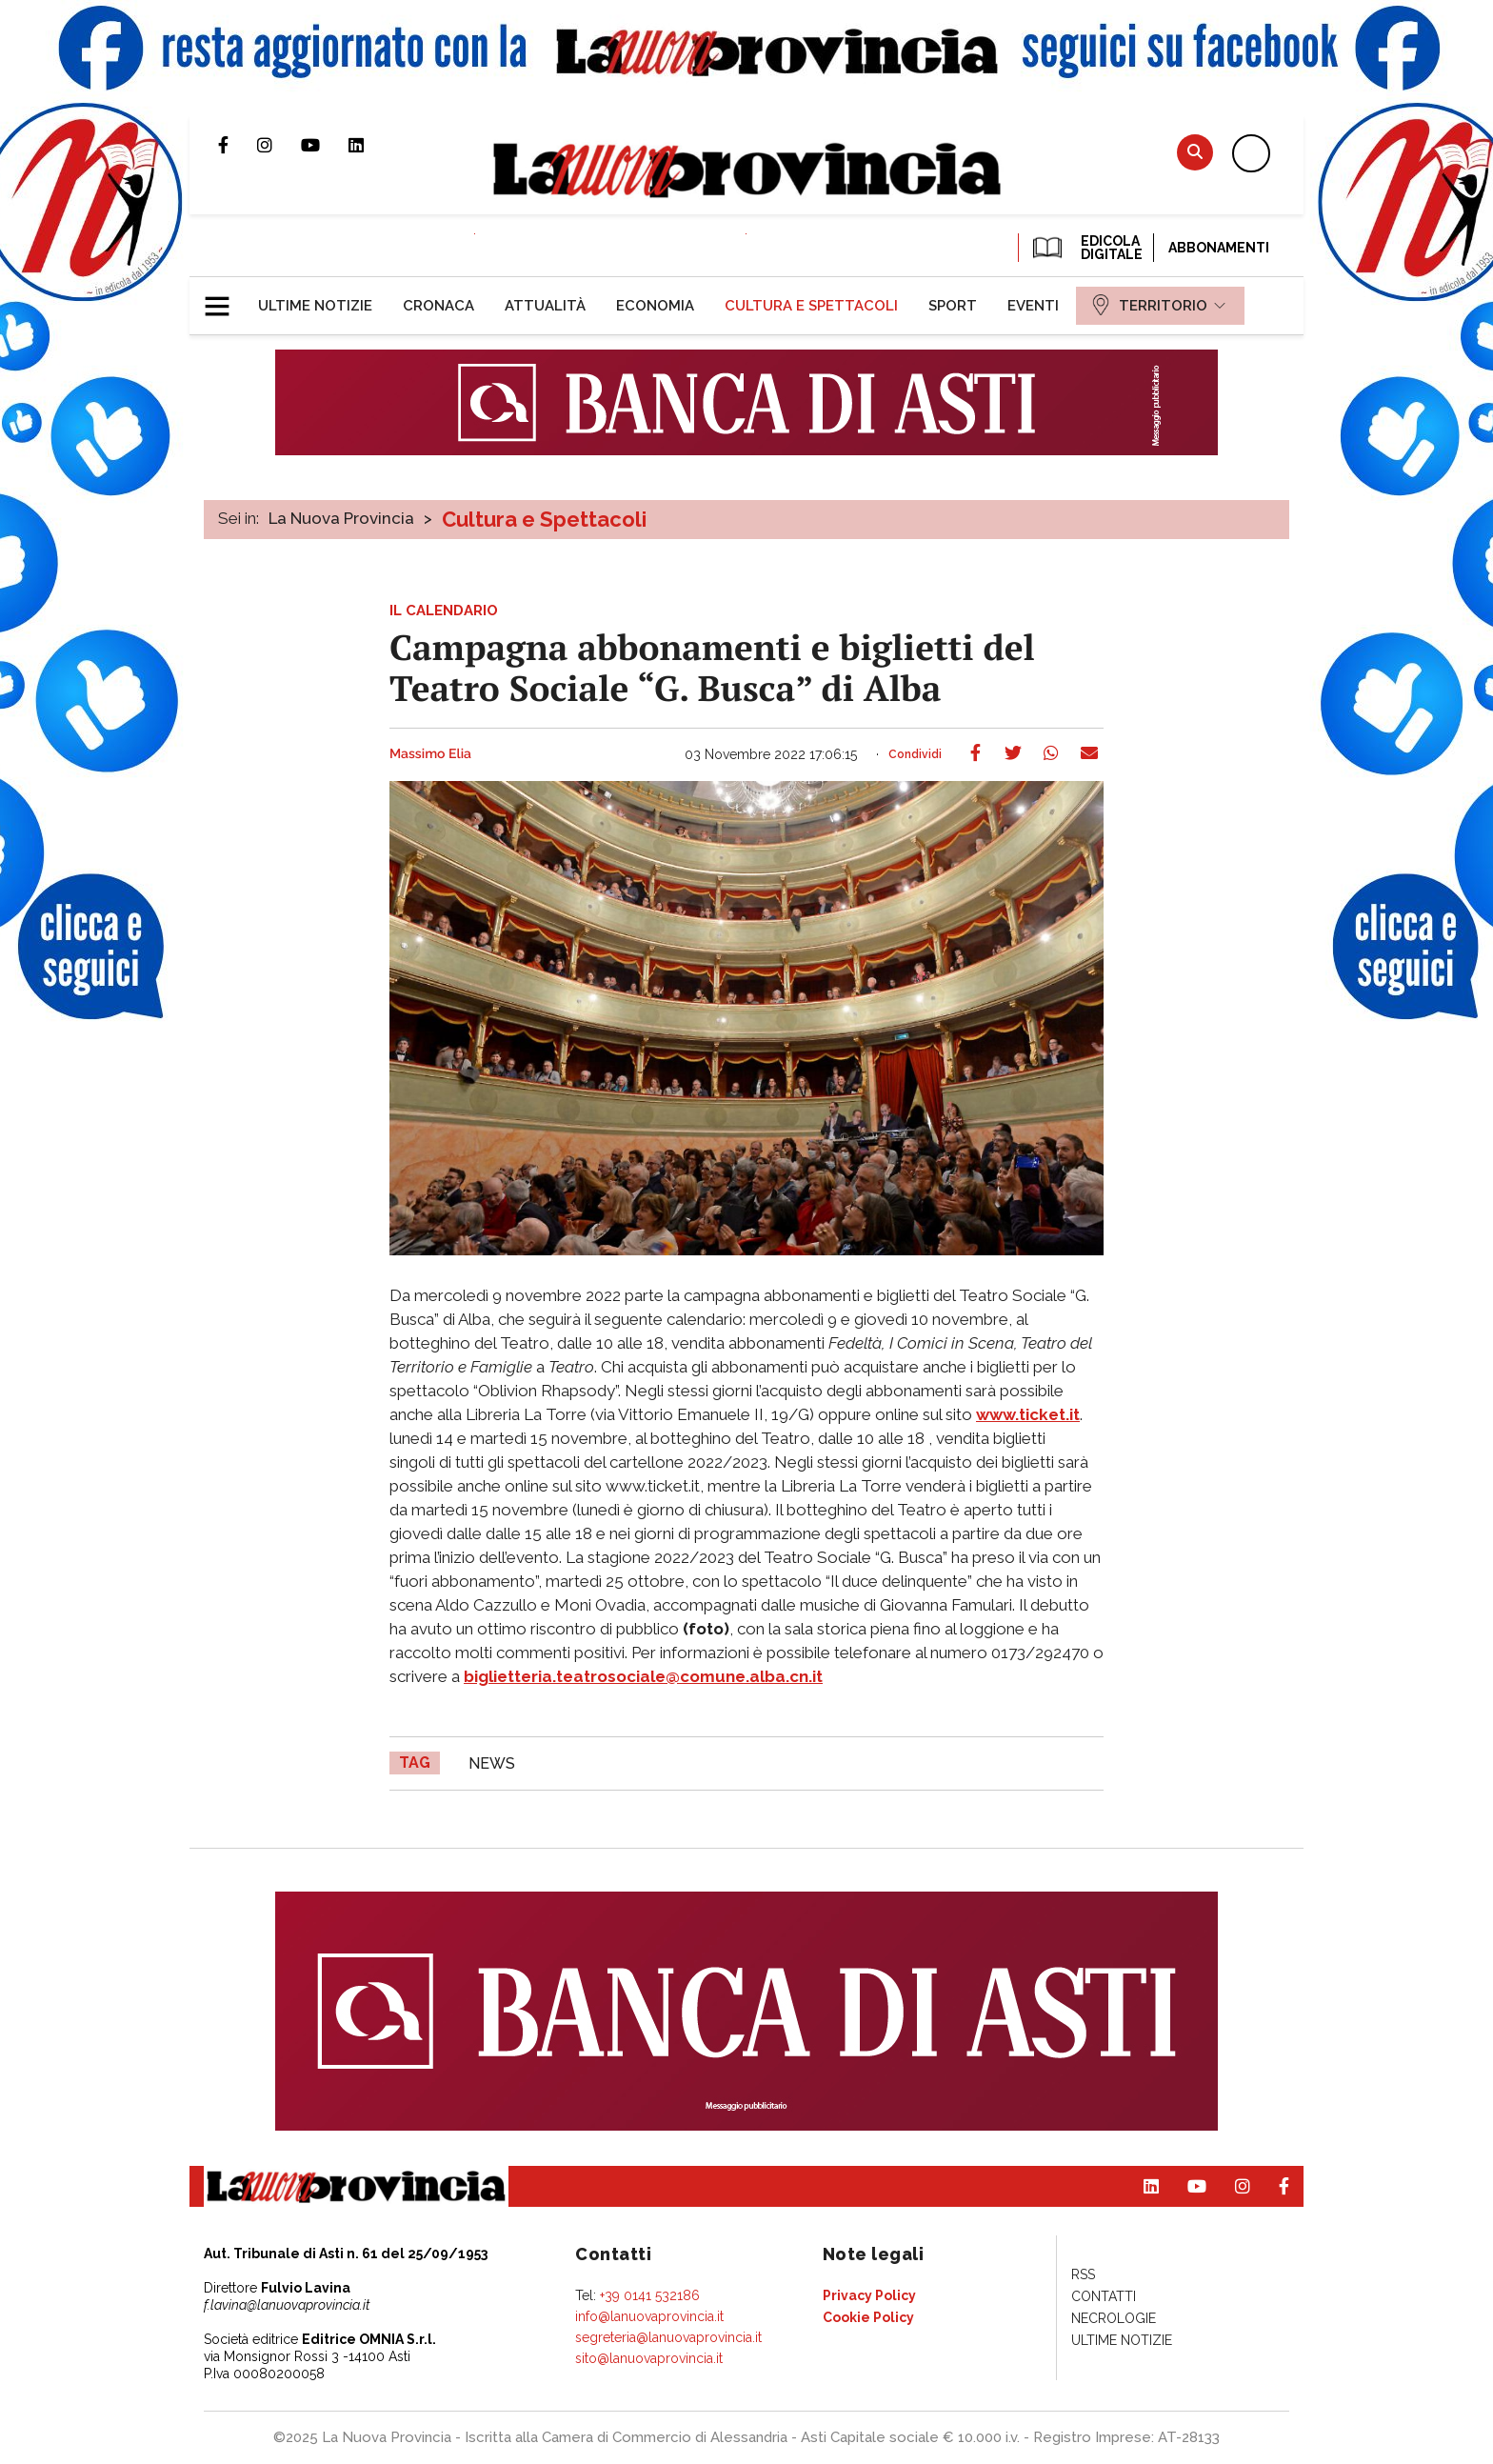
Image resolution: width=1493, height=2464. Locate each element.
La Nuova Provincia (341, 518)
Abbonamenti (1218, 247)
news (491, 1763)
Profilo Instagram (279, 144)
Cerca (1195, 152)
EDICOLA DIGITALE (1086, 247)
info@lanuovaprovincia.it (649, 2316)
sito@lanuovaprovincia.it (649, 2358)
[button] (224, 298)
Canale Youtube (324, 144)
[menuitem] (315, 306)
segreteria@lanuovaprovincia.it (668, 2337)
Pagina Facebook (237, 144)
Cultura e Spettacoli (544, 519)
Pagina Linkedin (370, 144)
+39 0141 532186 (650, 2295)
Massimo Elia (430, 754)
